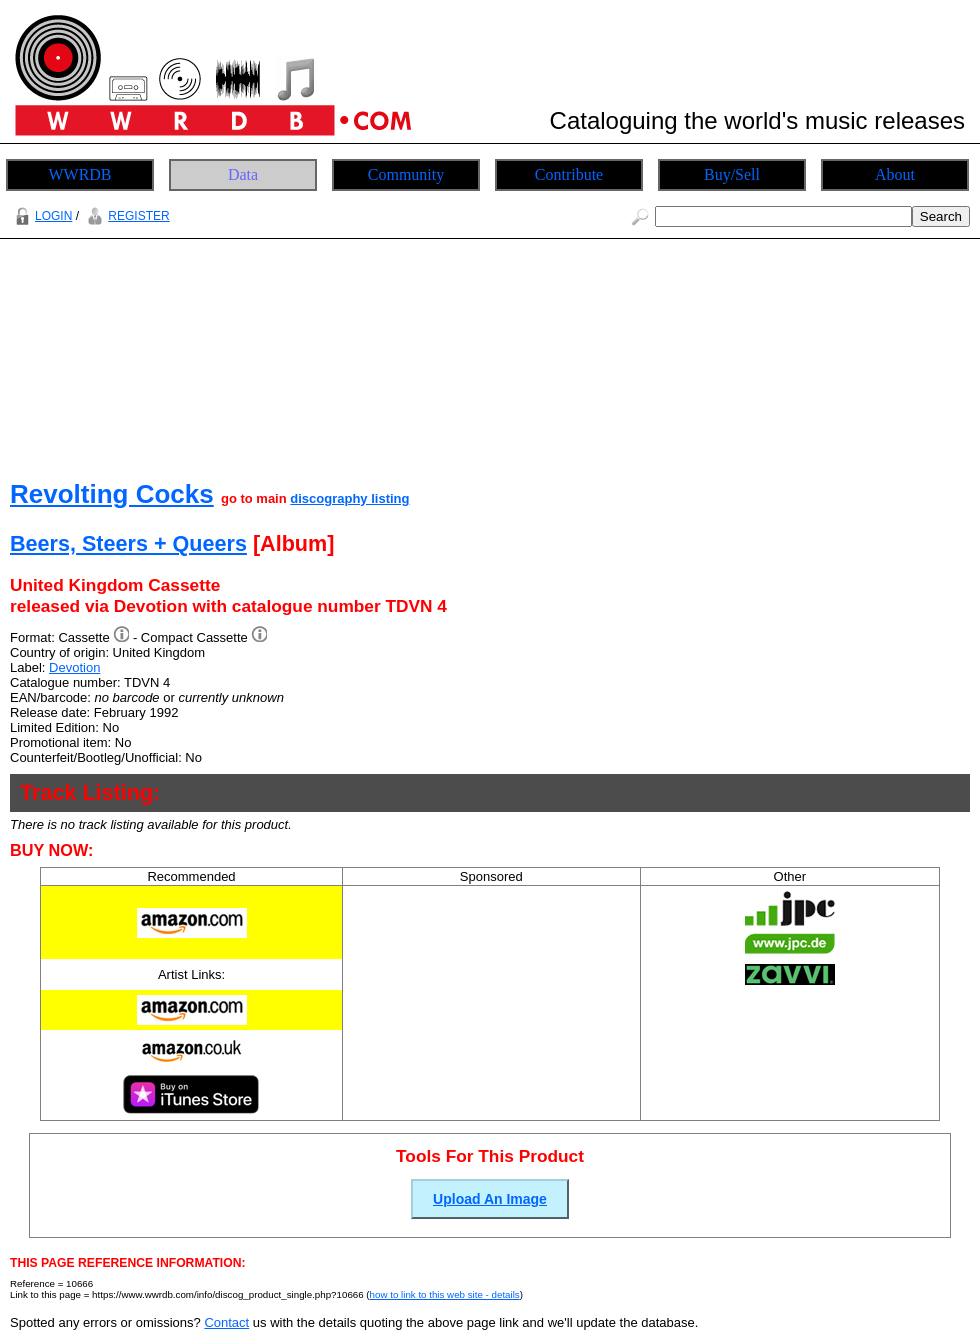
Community (406, 174)
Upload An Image (490, 1199)
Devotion (74, 667)
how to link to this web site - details (445, 1294)
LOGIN (41, 216)
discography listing (349, 498)
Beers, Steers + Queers (128, 543)
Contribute (569, 174)
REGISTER (125, 216)
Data (243, 174)
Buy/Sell (732, 174)
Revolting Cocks (112, 494)
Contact (226, 1322)
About (895, 174)
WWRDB (79, 174)
